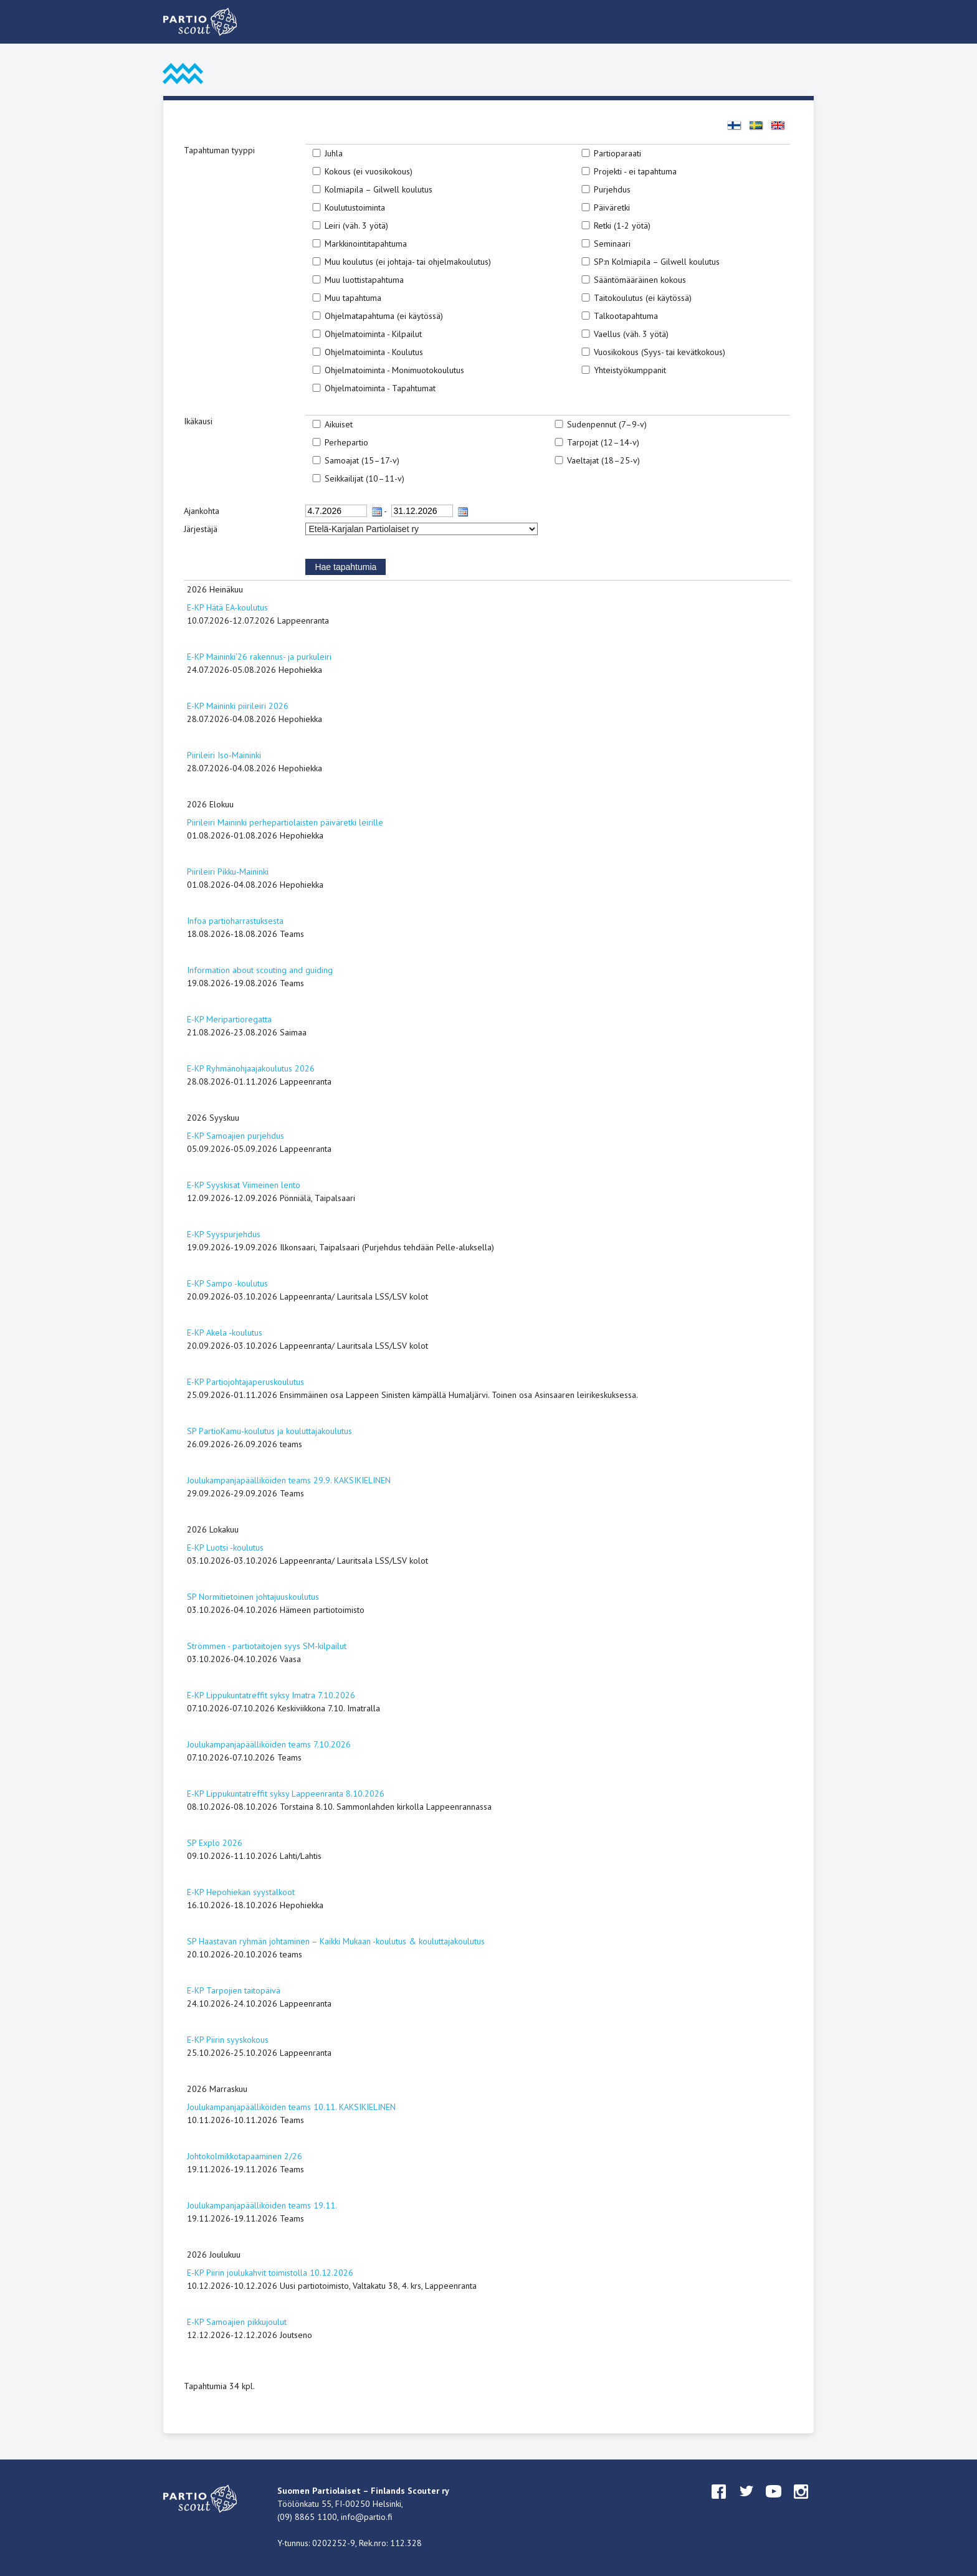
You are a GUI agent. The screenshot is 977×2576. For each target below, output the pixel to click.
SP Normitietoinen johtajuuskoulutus (253, 1596)
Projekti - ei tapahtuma (635, 171)
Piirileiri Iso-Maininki (224, 755)
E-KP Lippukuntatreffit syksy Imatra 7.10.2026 (271, 1695)
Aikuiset (339, 424)
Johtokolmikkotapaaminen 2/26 (244, 2156)
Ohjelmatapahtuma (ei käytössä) (384, 315)
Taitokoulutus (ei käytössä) (643, 297)
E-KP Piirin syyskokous (228, 2039)
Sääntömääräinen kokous (640, 279)
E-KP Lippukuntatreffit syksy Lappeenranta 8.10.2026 (285, 1793)
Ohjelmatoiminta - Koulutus (374, 352)
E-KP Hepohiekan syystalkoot (241, 1892)
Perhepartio (346, 442)
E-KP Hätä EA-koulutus (227, 607)
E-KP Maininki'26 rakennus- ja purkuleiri (259, 656)
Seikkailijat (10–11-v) (364, 478)
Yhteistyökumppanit (630, 370)
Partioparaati (617, 153)
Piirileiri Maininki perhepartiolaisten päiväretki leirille (285, 822)
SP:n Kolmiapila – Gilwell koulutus (657, 261)
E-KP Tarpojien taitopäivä (233, 1990)
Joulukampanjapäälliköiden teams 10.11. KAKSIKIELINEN (291, 2107)
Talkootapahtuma (626, 315)
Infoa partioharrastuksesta (235, 920)
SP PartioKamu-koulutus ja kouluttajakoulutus (269, 1431)
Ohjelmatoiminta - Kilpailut (373, 334)
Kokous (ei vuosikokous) (368, 171)
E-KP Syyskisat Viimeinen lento (243, 1185)
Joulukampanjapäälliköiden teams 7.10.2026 (269, 1744)
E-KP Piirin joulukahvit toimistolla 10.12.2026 (270, 2272)
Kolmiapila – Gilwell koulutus (378, 189)
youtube (773, 2503)
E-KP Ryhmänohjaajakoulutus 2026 (251, 1068)
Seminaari (612, 243)
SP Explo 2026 (214, 1842)
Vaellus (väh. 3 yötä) (631, 334)
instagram (801, 2503)
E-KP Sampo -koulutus (227, 1283)
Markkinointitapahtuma (366, 243)
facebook (719, 2503)
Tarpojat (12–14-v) (603, 442)
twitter (746, 2503)
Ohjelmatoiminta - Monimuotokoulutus (394, 370)
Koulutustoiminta (355, 207)
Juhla (334, 153)
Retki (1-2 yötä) (622, 225)
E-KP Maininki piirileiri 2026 (237, 705)
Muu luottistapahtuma (364, 279)
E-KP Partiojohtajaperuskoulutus (245, 1381)
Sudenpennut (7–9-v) (607, 424)
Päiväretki (612, 207)
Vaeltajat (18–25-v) (603, 460)
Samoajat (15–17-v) (362, 460)
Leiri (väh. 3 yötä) (356, 225)
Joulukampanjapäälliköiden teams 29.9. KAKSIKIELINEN (289, 1480)
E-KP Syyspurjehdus (223, 1234)
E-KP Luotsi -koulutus (225, 1547)
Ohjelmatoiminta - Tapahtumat (380, 388)
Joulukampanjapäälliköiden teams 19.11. (261, 2205)
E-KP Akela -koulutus (224, 1332)
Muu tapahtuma (353, 297)
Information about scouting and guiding (260, 970)
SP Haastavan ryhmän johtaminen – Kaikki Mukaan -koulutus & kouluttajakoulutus (336, 1941)
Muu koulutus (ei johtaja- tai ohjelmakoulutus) (408, 261)
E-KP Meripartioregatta (229, 1019)
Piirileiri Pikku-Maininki (228, 871)
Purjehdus (612, 189)
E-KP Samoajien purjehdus (235, 1135)
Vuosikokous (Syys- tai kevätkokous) (659, 352)
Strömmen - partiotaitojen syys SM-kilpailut (266, 1646)
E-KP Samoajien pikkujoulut (237, 2321)
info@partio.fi (367, 2516)
